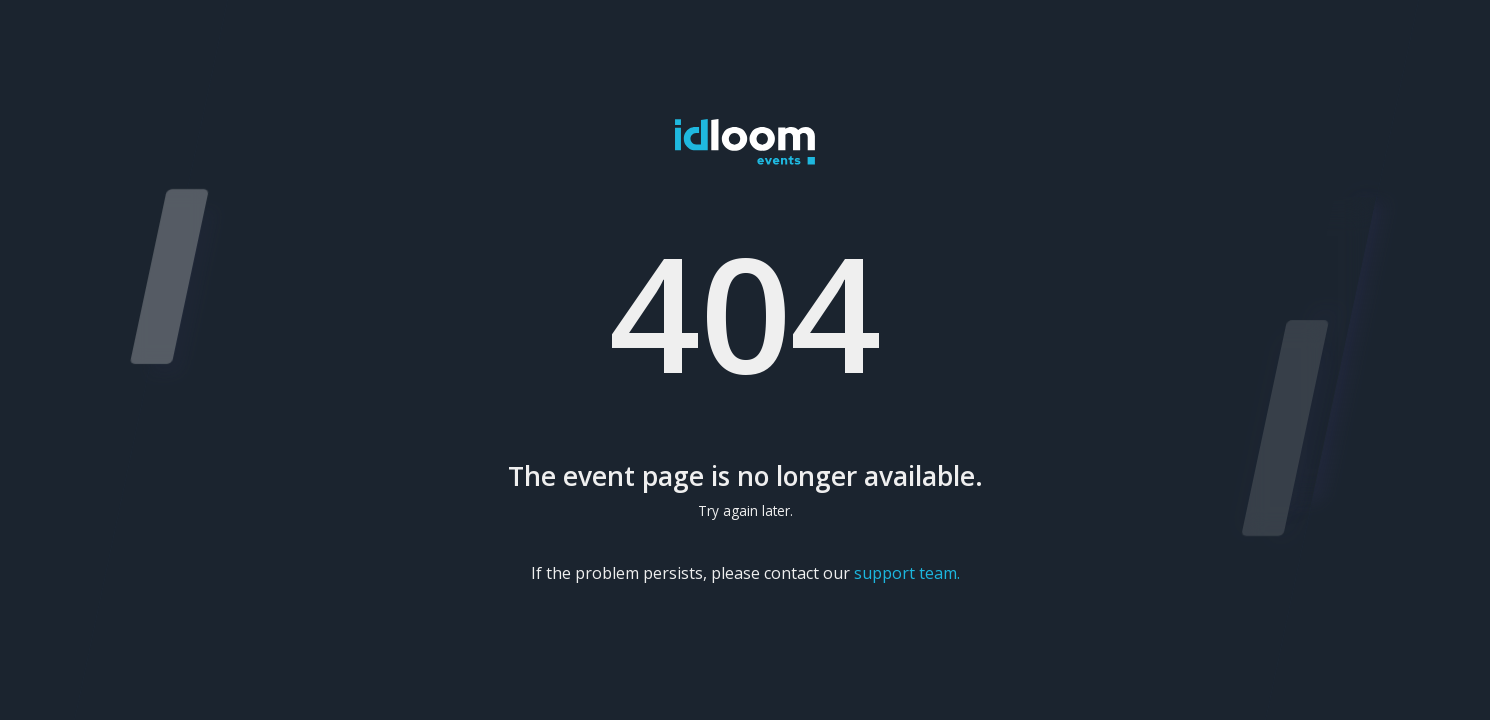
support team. (907, 573)
